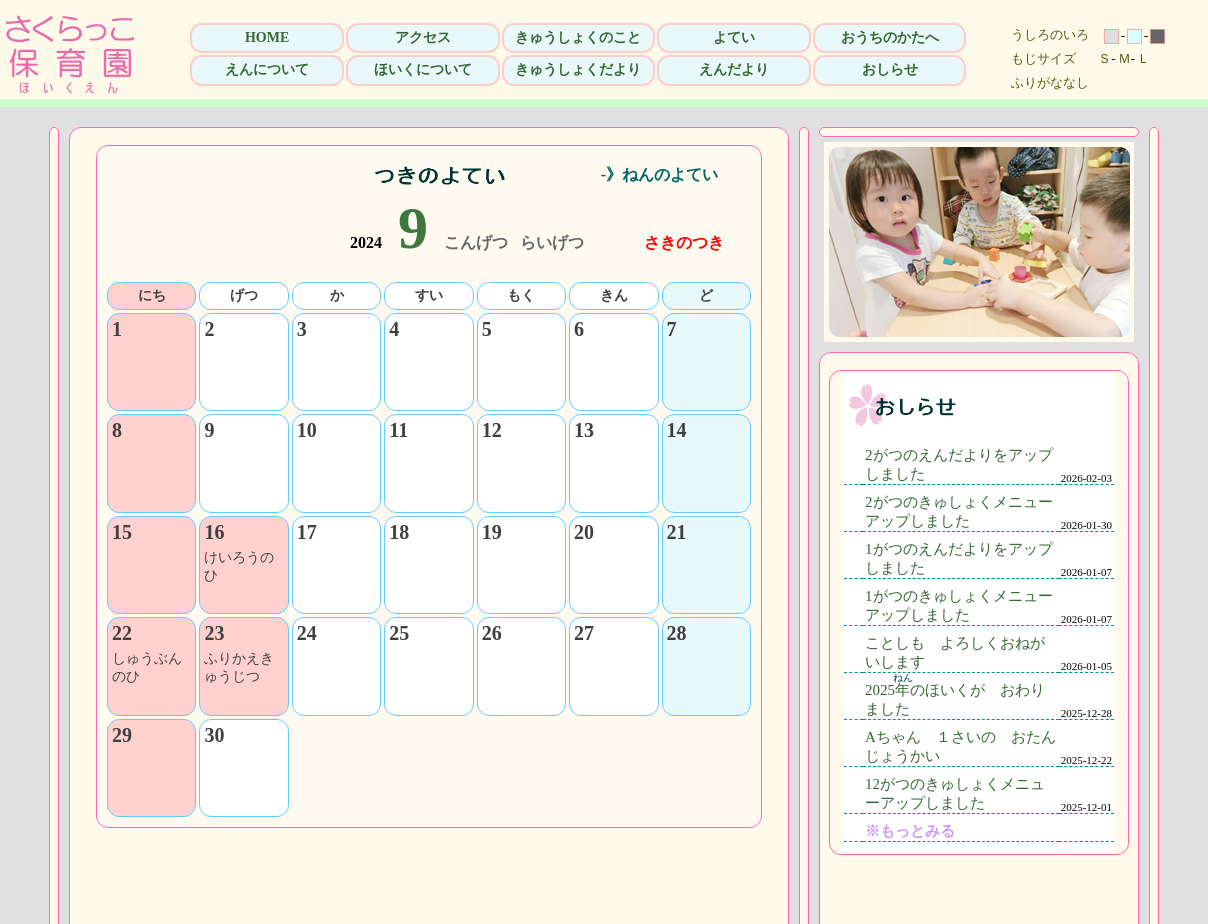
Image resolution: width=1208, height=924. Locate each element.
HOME (267, 37)
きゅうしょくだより (578, 69)
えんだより (734, 69)
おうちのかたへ (890, 37)
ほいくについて (423, 69)
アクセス (423, 37)
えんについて (267, 69)
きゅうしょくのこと (578, 37)
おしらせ (890, 69)
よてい (734, 37)
